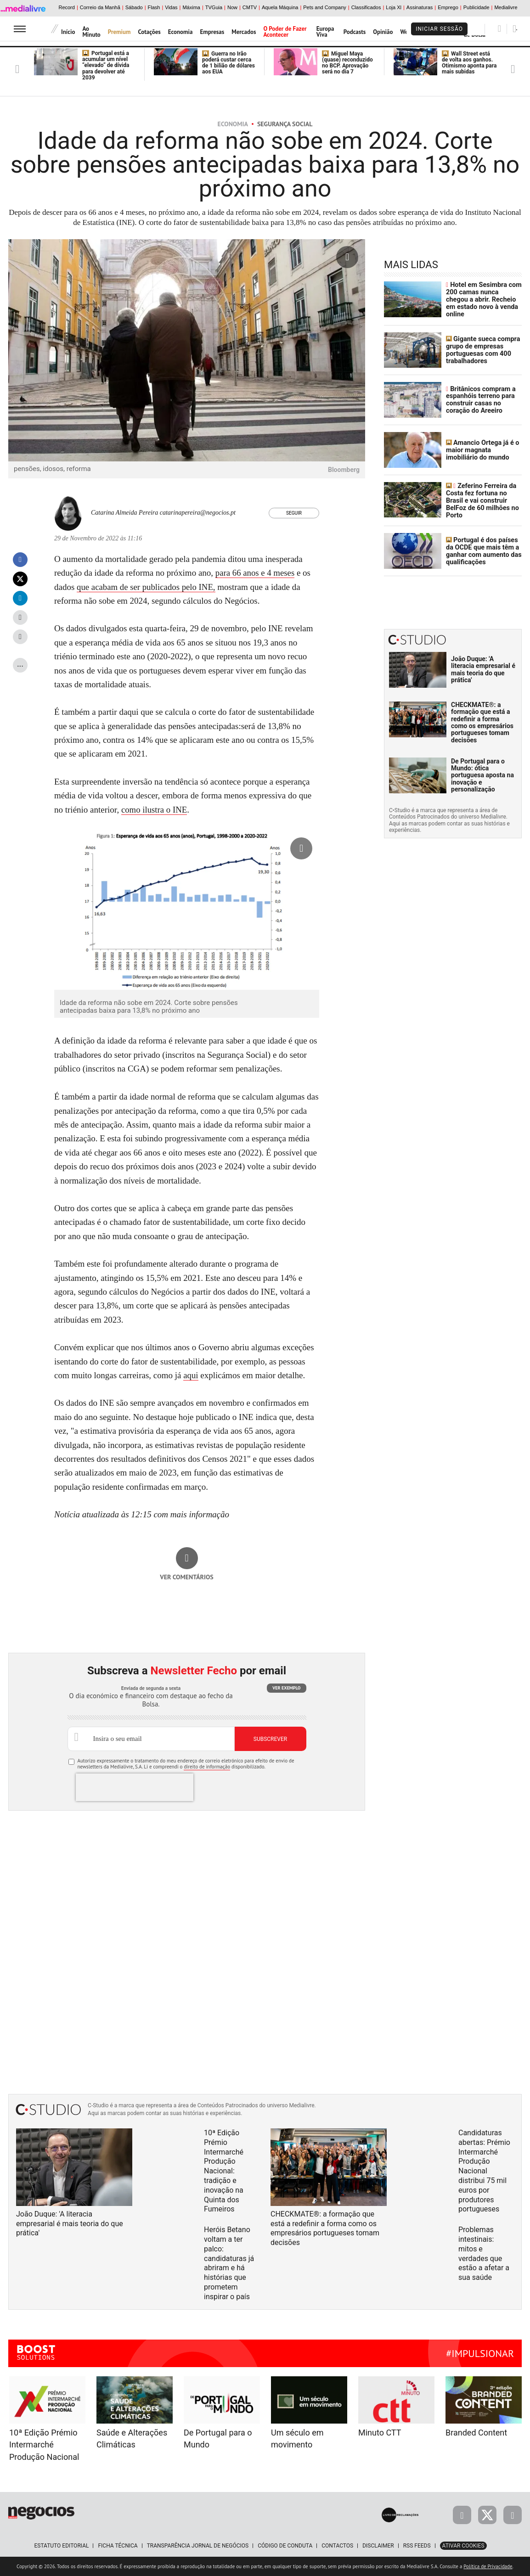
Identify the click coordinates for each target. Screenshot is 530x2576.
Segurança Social (285, 124)
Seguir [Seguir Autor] (294, 513)
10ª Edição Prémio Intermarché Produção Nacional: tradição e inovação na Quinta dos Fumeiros (223, 2170)
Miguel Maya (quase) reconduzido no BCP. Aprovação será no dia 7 (347, 63)
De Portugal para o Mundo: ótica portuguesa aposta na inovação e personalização (482, 773)
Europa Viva (325, 32)
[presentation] (134, 1787)
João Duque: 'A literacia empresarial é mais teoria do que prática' (483, 667)
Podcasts (355, 32)
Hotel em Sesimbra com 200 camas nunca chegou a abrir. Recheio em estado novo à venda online (483, 299)
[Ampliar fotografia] (347, 257)
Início (68, 32)
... (20, 663)
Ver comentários (187, 1577)
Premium (119, 32)
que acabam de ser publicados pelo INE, (147, 587)
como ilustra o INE (154, 809)
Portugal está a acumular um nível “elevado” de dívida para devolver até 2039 (105, 65)
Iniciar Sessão (439, 29)
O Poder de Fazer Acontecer (284, 32)
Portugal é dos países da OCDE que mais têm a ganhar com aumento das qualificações (482, 549)
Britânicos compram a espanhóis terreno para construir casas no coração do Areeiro (479, 399)
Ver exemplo (286, 1688)
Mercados (243, 32)
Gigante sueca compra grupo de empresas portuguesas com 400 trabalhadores (482, 349)
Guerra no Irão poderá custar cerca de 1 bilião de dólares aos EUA (228, 63)
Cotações (149, 32)
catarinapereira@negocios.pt (198, 512)
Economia (180, 32)
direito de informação (207, 1766)
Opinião (383, 32)
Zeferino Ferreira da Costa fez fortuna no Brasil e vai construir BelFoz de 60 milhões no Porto (481, 499)
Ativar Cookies (463, 2545)
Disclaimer (378, 2545)
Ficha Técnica (117, 2545)
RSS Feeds (417, 2545)
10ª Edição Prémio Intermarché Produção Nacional (44, 2445)
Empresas (212, 32)
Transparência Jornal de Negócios (198, 2545)
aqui (190, 1375)
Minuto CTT (379, 2432)
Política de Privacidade (487, 2566)
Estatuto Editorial (61, 2545)
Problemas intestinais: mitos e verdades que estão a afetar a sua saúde (483, 2253)
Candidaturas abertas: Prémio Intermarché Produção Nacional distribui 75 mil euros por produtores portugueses (484, 2170)
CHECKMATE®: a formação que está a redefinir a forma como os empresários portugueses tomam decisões (482, 720)
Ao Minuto (91, 32)
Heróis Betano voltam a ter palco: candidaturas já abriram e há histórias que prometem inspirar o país (229, 2263)
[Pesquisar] (499, 28)
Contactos (337, 2545)
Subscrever (270, 1739)
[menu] (20, 29)
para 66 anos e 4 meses (255, 573)
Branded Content (476, 2432)
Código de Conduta (285, 2545)
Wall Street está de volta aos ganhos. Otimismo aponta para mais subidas (469, 63)
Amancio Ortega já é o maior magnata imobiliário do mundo (481, 449)
